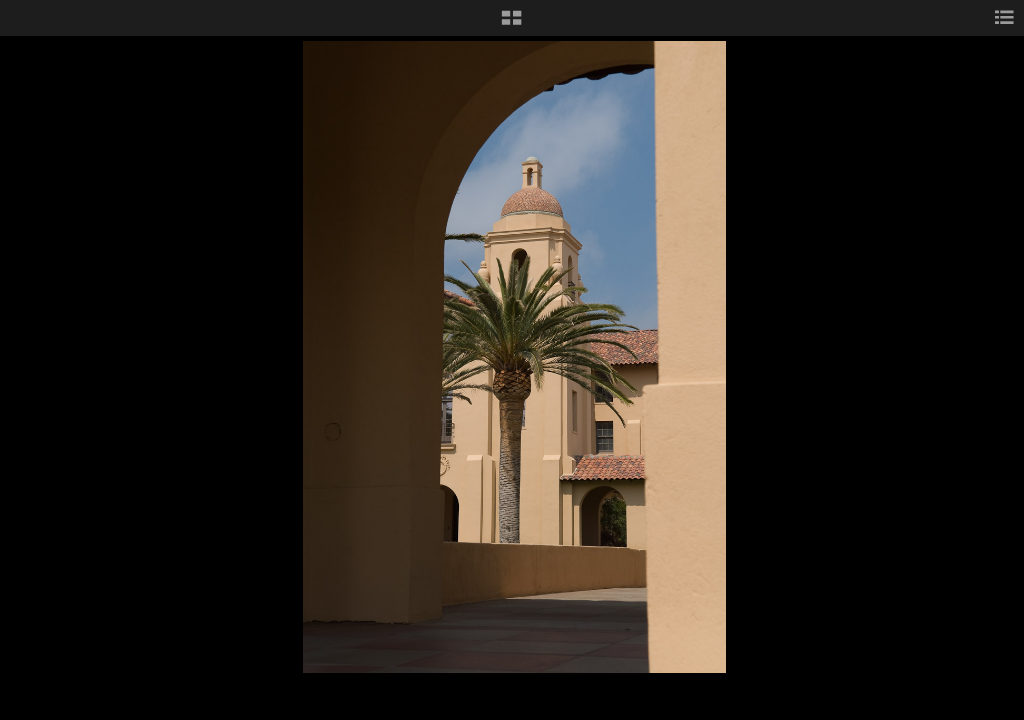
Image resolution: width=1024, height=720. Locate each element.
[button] (511, 25)
